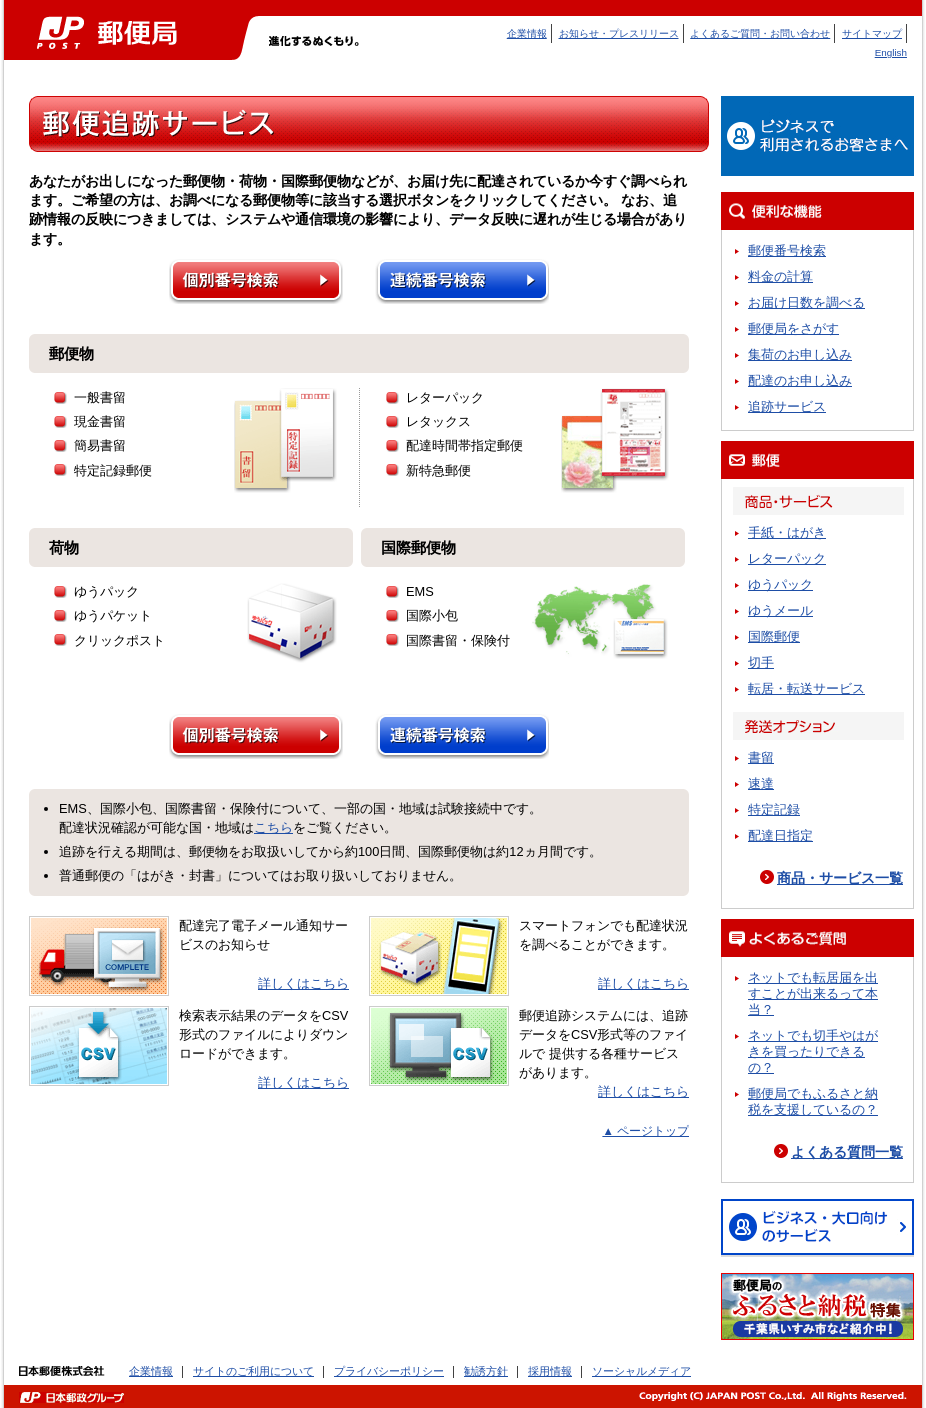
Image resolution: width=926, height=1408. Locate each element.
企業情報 (527, 33)
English (891, 52)
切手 (761, 662)
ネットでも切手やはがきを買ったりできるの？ (813, 1051)
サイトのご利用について (253, 1371)
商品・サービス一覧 (840, 878)
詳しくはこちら (303, 983)
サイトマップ (872, 33)
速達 (761, 783)
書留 (761, 757)
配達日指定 (780, 835)
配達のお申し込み (800, 380)
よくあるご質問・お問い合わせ (760, 33)
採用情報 (550, 1371)
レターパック (787, 558)
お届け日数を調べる (806, 302)
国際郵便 (774, 636)
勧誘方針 (486, 1371)
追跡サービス (787, 406)
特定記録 (774, 809)
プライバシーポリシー (389, 1371)
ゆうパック (780, 584)
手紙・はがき (787, 532)
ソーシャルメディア (641, 1371)
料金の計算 (780, 276)
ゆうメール (780, 610)
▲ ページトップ (645, 1131)
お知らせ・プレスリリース (619, 33)
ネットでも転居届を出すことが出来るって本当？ (813, 993)
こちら (273, 827)
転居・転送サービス (806, 688)
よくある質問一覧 (847, 1152)
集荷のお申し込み (800, 354)
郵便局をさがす (793, 328)
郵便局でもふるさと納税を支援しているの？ (813, 1101)
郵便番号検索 (787, 250)
